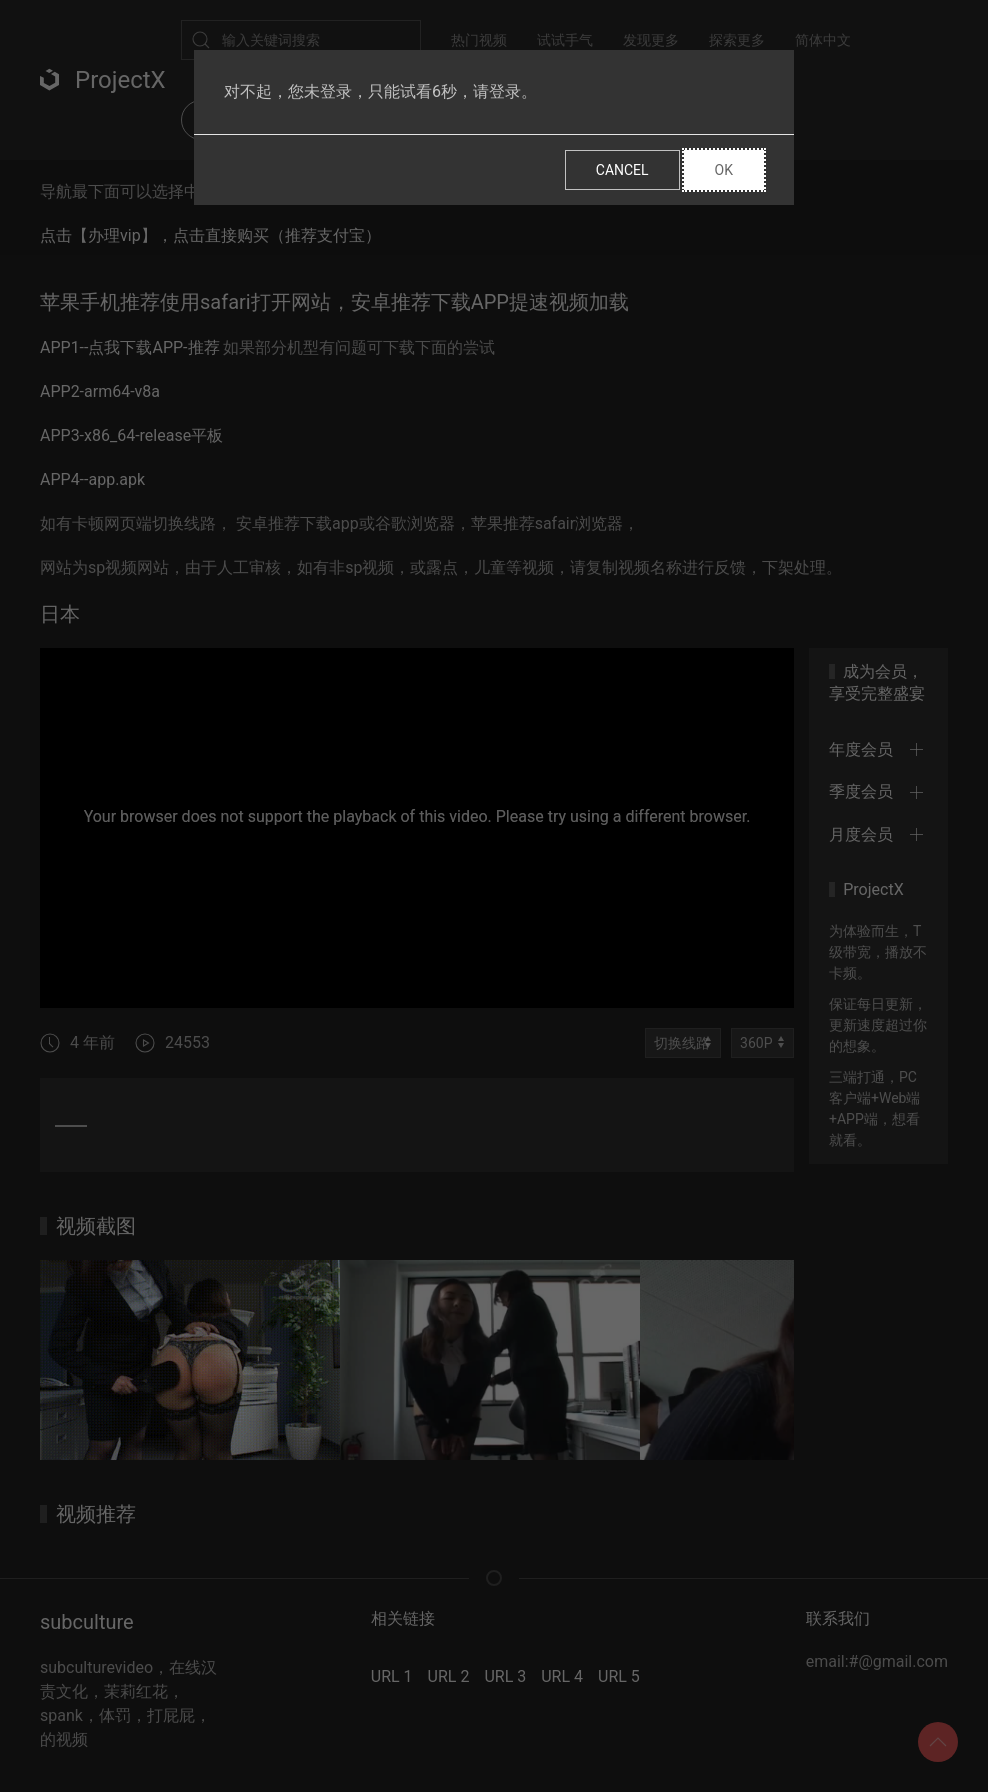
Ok (724, 170)
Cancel (622, 170)
